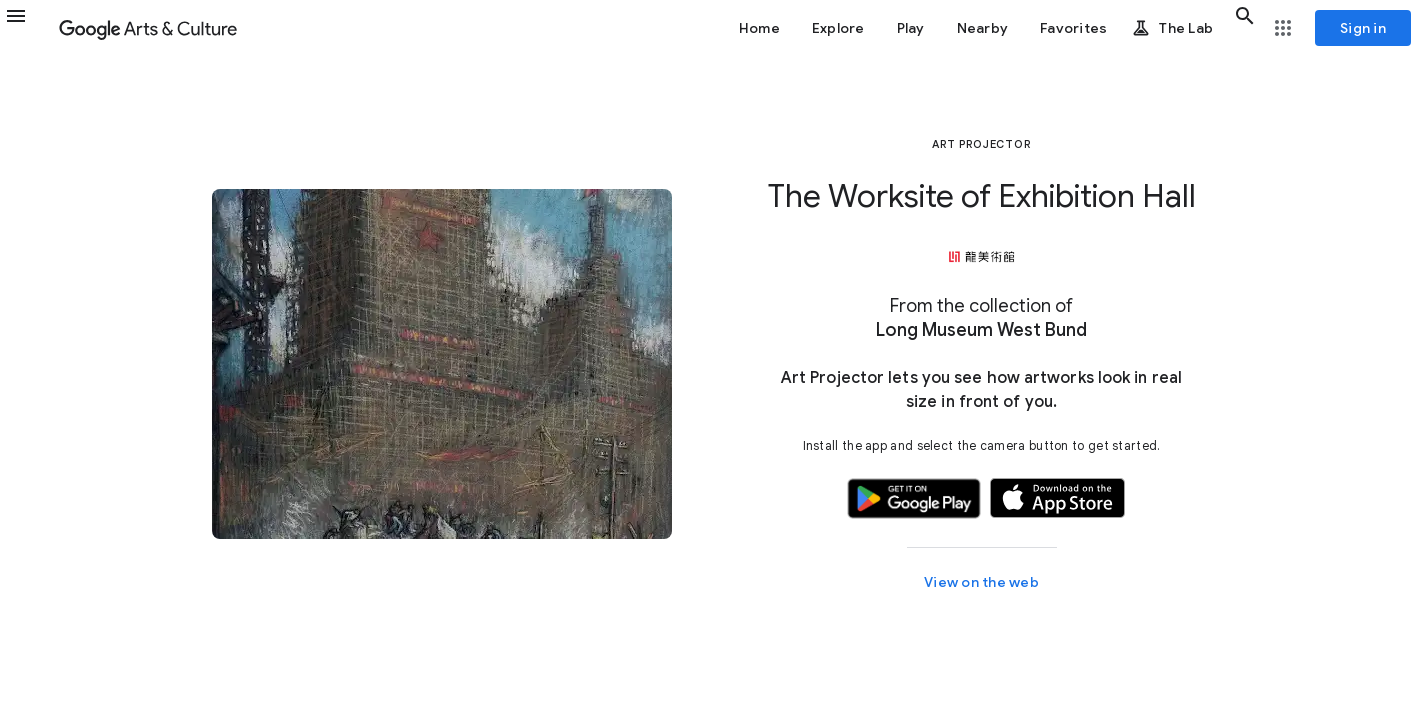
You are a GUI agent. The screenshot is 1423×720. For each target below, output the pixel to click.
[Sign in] (1363, 28)
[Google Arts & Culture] (148, 28)
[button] (28, 28)
